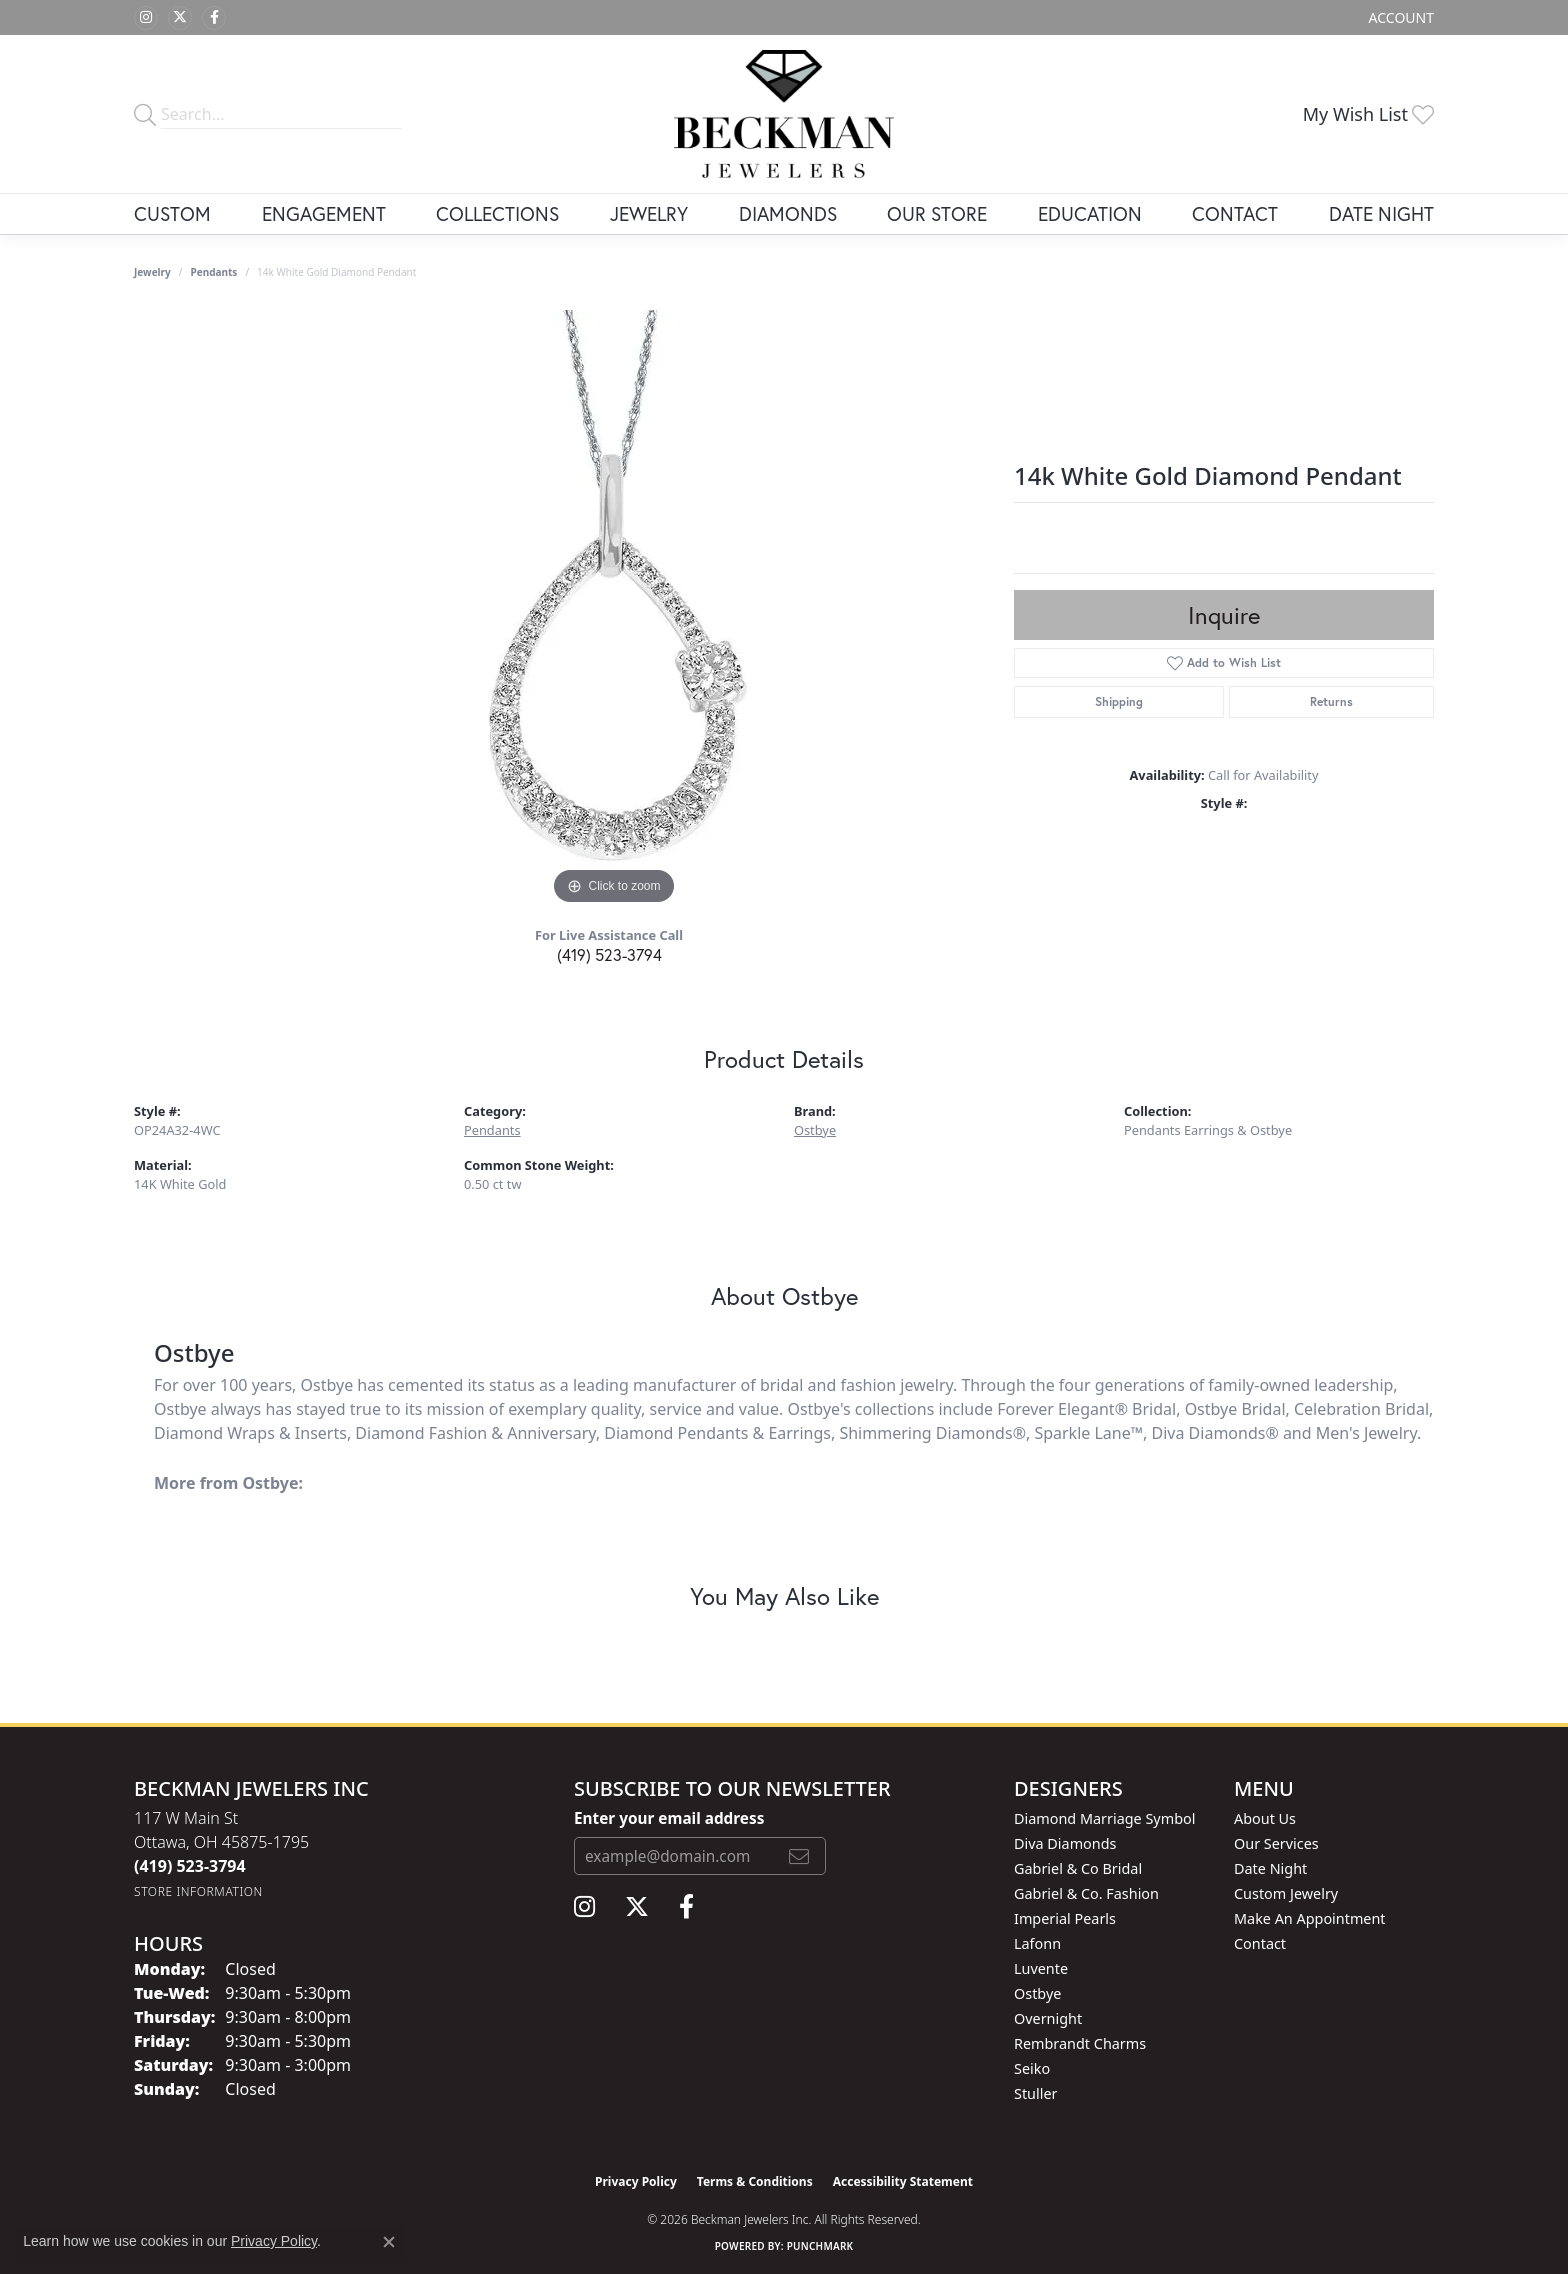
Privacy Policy (636, 2181)
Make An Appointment (1310, 1918)
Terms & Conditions (755, 2181)
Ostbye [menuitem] (1037, 1993)
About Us (1265, 1818)
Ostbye (815, 1130)
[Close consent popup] (389, 2242)
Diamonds (788, 213)
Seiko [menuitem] (1032, 2068)
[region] (614, 610)
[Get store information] (198, 1891)
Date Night (1381, 213)
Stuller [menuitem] (1035, 2093)
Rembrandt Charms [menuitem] (1080, 2043)
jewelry (152, 272)
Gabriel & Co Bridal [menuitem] (1078, 1868)
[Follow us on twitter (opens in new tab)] (180, 18)
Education (1090, 213)
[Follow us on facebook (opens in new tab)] (214, 18)
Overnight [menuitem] (1048, 2018)
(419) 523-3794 (609, 954)
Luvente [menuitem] (1041, 1968)
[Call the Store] (190, 1866)
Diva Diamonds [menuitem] (1065, 1843)
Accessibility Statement (903, 2181)
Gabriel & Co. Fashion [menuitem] (1086, 1893)
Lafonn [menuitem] (1037, 1943)
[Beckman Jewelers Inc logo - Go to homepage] (784, 114)
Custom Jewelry (1286, 1893)
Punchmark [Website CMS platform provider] (820, 2246)
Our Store (937, 213)
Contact (1235, 213)
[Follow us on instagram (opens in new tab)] (146, 18)
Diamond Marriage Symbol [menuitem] (1104, 1818)
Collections (497, 213)
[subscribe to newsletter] (799, 1856)
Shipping (1119, 701)
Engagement (324, 213)
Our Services (1276, 1843)
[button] (1399, 17)
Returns (1331, 701)
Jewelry (649, 213)
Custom (172, 213)
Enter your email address (669, 1818)
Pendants (214, 272)
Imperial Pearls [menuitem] (1065, 1918)
